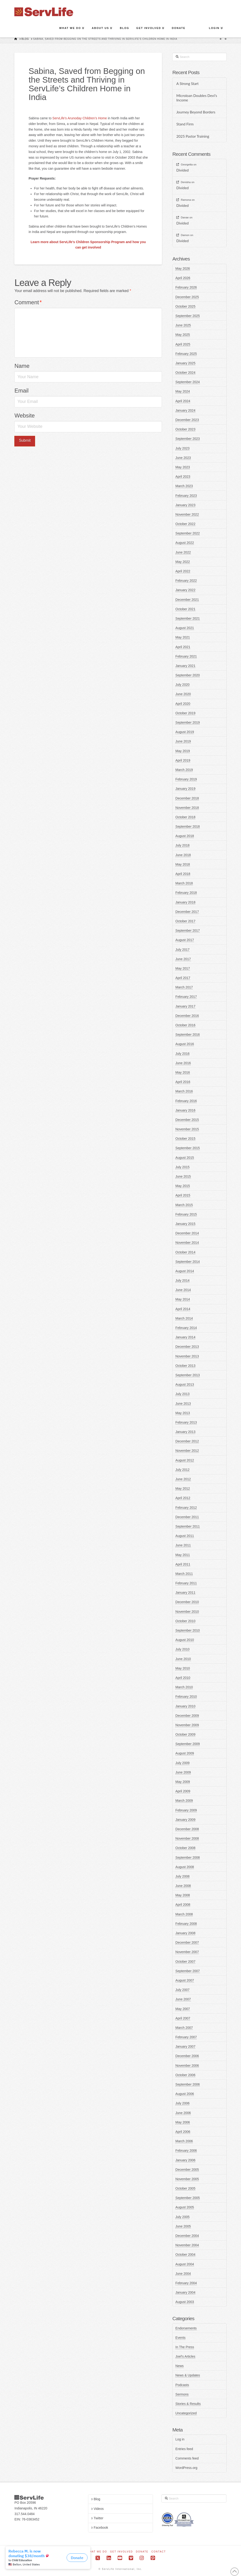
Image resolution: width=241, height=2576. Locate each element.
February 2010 (186, 1696)
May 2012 (182, 1488)
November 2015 (187, 1129)
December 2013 (187, 1346)
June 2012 (183, 1479)
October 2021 (185, 609)
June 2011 (183, 1545)
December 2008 (187, 1829)
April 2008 (182, 1904)
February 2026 (186, 287)
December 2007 (187, 1942)
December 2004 (187, 2236)
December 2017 (187, 912)
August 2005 (184, 2207)
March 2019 (184, 770)
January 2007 (185, 2046)
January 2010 (185, 1706)
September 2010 (187, 1630)
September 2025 (187, 316)
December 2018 (187, 798)
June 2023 (183, 458)
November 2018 (187, 808)
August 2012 (184, 1460)
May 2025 (182, 335)
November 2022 (187, 514)
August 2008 (184, 1867)
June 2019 (183, 741)
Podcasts (182, 2385)
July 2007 (182, 1990)
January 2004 (185, 2292)
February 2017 (186, 997)
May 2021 (182, 637)
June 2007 (183, 1999)
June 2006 (183, 2113)
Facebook (99, 2527)
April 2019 (182, 760)
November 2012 (187, 1451)
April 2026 (182, 278)
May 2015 (182, 1186)
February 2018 (186, 893)
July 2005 (182, 2217)
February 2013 (186, 1422)
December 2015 (187, 1120)
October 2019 (185, 713)
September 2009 (187, 1744)
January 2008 (185, 1933)
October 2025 (185, 306)
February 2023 (186, 496)
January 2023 (185, 505)
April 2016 (182, 1082)
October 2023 (185, 429)
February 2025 (186, 354)
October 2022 (185, 524)
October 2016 (185, 1025)
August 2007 (184, 1980)
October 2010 (185, 1621)
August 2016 (184, 1044)
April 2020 (182, 704)
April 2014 (182, 1309)
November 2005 (187, 2179)
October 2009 (185, 1734)
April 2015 (182, 1195)
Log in (179, 2439)
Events (180, 2337)
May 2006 (182, 2122)
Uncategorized (186, 2413)
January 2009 (185, 1820)
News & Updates (187, 2375)
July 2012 (182, 1470)
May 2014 (182, 1299)
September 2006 (187, 2084)
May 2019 (182, 751)
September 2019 (187, 722)
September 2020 (187, 675)
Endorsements (186, 2328)
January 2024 (185, 410)
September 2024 (187, 382)
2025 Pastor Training (192, 136)
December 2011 (187, 1517)
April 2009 (182, 1791)
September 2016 (187, 1034)
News (179, 2366)
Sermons (182, 2394)
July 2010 (182, 1649)
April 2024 (182, 401)
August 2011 (184, 1536)
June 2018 (183, 855)
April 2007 (182, 2018)
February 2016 (186, 1101)
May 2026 (182, 268)
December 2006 (187, 2056)
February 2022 (186, 580)
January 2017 (185, 1006)
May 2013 (182, 1413)
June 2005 (183, 2226)
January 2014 (185, 1337)
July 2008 (182, 1876)
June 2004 (183, 2273)
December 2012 (187, 1441)
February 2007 (186, 2037)
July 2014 (182, 1280)
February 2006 (186, 2150)
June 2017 (183, 959)
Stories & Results (188, 2404)
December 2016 (187, 1016)
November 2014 (187, 1242)
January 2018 (185, 902)
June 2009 (183, 1772)
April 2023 (182, 476)
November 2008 (187, 1838)
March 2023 (184, 486)
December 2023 (187, 420)
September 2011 (187, 1526)
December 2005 (187, 2169)
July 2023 (182, 448)
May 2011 (182, 1555)
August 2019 (184, 732)
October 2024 (185, 372)
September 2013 (187, 1375)
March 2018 (184, 883)
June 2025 (183, 325)
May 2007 (182, 2009)
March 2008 (184, 1914)
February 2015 (186, 1214)
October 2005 (185, 2188)
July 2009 (182, 1763)
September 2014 (187, 1262)
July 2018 (182, 845)
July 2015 (182, 1167)
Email (21, 390)
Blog (95, 2499)
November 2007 (187, 1952)
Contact (158, 2551)
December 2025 (187, 297)
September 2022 (187, 533)
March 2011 (184, 1574)
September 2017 (187, 930)
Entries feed (184, 2449)
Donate (142, 2551)
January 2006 (185, 2160)
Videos (97, 2509)
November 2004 (187, 2245)
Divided (182, 170)
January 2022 (185, 590)
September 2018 (187, 826)
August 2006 (184, 2094)
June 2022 (183, 552)
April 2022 (182, 571)
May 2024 (182, 391)
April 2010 (182, 1678)
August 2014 (184, 1271)
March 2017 (184, 987)
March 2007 (184, 2028)
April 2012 (182, 1498)
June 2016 (183, 1063)
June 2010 (183, 1659)
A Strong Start (187, 83)
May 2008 (182, 1895)
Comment (28, 302)
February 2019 (186, 779)
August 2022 (184, 543)
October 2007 (185, 1961)
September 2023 (187, 439)
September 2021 (187, 618)
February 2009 (186, 1810)
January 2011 (185, 1592)
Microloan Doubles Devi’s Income (196, 97)
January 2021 (185, 666)
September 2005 (187, 2198)
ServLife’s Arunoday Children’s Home (79, 118)
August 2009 (184, 1753)
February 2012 (186, 1507)
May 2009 (182, 1782)
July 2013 (182, 1394)
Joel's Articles (185, 2356)
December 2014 (187, 1233)
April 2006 (182, 2132)
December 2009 (187, 1715)
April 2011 (182, 1564)
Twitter (97, 2518)
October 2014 (185, 1252)
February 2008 (186, 1924)
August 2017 (184, 940)
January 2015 (185, 1224)
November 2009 (187, 1725)
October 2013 (185, 1366)
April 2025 (182, 344)
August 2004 (184, 2264)
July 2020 (182, 684)
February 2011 (186, 1583)
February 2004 (186, 2283)
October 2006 (185, 2075)
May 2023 (182, 467)
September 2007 (187, 1971)
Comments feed (187, 2458)
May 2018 (182, 864)
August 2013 (184, 1384)
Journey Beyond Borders (195, 112)
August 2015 (184, 1158)
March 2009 (184, 1800)
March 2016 (184, 1091)
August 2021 (184, 628)
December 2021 (187, 600)
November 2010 (187, 1611)
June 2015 (183, 1176)
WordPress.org (186, 2468)
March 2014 (184, 1318)
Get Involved (121, 2551)
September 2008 (187, 1857)
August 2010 (184, 1640)
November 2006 (187, 2065)
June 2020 (183, 694)
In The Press (184, 2347)
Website (24, 415)
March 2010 (184, 1687)
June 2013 (183, 1403)
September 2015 (187, 1148)
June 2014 (183, 1290)
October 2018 (185, 817)
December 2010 (187, 1602)
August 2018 (184, 836)
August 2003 (184, 2302)
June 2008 (183, 1886)
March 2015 (184, 1205)
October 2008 (185, 1848)
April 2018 (182, 874)
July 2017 (182, 949)
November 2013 (187, 1356)
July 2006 (182, 2103)
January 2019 (185, 788)
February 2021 (186, 656)
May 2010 (182, 1668)
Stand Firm (184, 124)
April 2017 (182, 978)
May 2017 (182, 968)
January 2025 (185, 363)
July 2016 (182, 1053)
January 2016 (185, 1110)
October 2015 (185, 1138)
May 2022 (182, 562)
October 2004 (185, 2254)
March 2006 (184, 2141)
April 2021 (182, 647)
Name (21, 366)
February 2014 (186, 1328)
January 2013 (185, 1432)
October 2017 (185, 921)
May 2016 (182, 1072)
